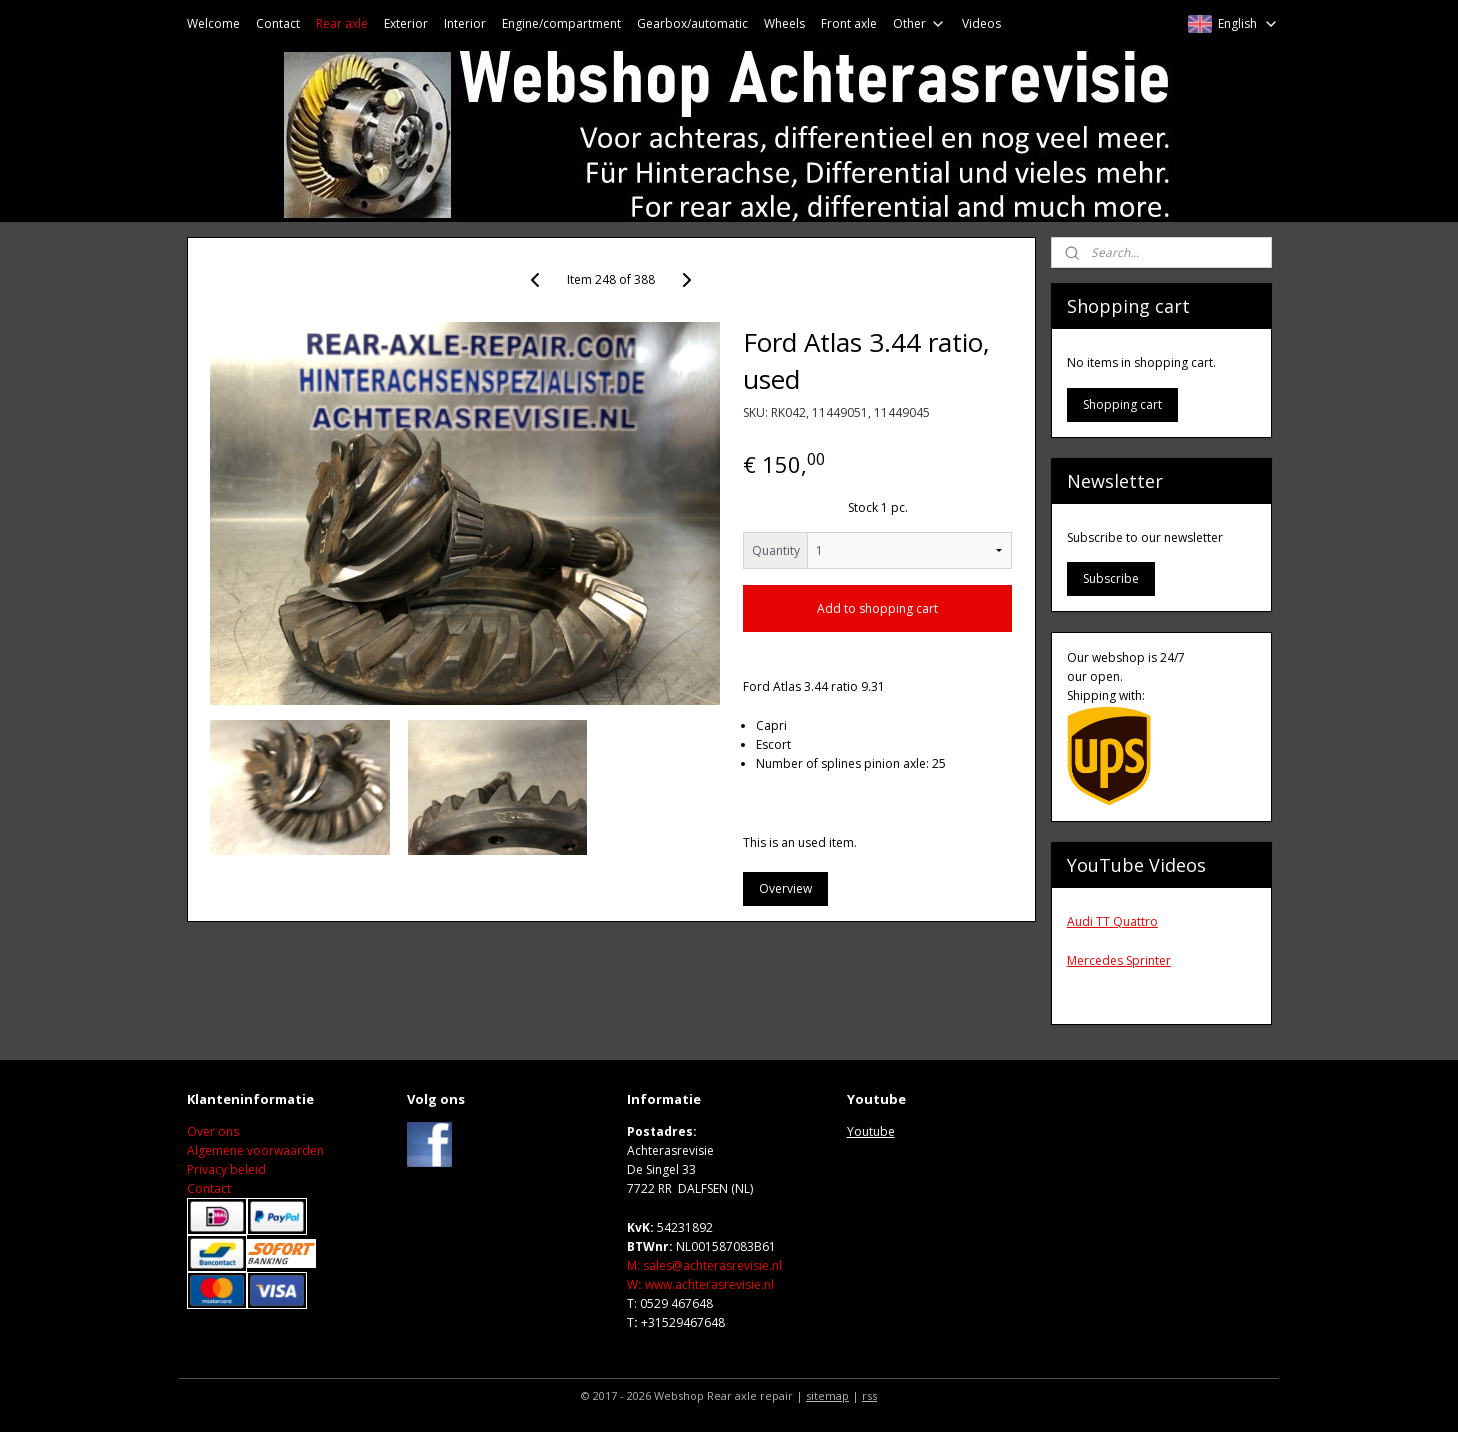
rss (869, 1395)
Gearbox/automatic (692, 23)
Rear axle (342, 23)
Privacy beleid (226, 1169)
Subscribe (1111, 578)
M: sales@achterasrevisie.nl (704, 1265)
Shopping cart (1122, 404)
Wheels (784, 23)
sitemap (827, 1395)
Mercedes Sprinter (1119, 960)
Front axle (849, 23)
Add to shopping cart (877, 608)
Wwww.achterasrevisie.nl (700, 1284)
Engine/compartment (561, 23)
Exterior (406, 23)
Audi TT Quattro (1112, 921)
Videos (981, 23)
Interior (465, 23)
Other (919, 23)
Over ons (213, 1131)
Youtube (871, 1131)
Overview (785, 888)
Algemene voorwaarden (255, 1150)
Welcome (213, 23)
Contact (278, 23)
